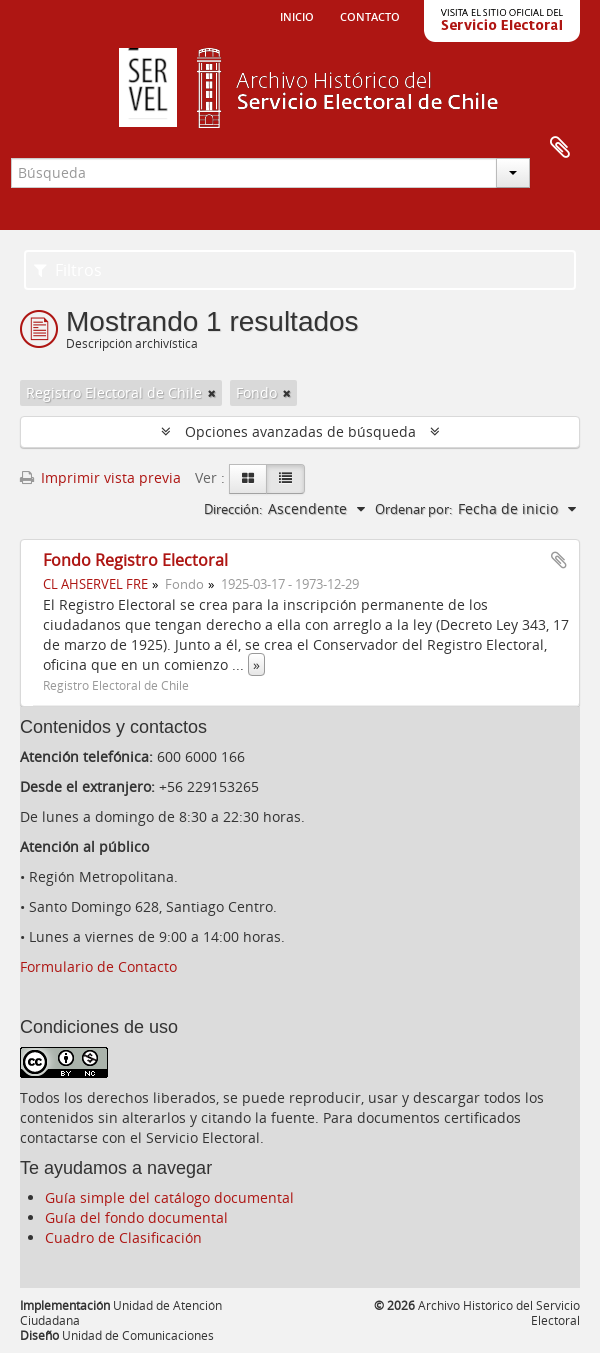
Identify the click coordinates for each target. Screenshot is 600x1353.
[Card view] (248, 479)
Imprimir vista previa (100, 477)
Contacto (370, 15)
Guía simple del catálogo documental (169, 1197)
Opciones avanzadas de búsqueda (300, 431)
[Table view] (285, 479)
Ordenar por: (413, 509)
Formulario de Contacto (98, 966)
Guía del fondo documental (136, 1217)
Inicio (297, 15)
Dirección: (233, 509)
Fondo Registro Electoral (135, 560)
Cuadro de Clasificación (123, 1237)
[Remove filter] (212, 393)
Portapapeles (560, 148)
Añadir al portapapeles (559, 560)
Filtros (68, 270)
